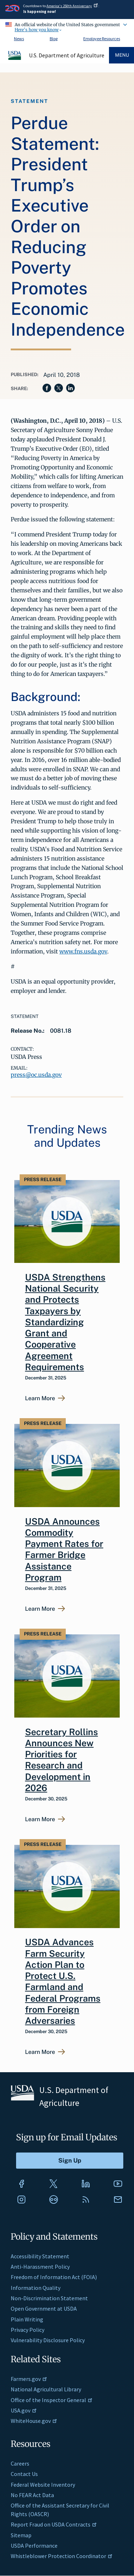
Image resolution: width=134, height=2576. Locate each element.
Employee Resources (101, 38)
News (19, 38)
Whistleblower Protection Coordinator (62, 2556)
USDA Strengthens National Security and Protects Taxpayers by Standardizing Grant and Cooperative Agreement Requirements (65, 1322)
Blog (54, 38)
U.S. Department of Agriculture (66, 55)
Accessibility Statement (40, 2256)
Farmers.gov (29, 2378)
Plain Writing (27, 2319)
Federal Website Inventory (43, 2484)
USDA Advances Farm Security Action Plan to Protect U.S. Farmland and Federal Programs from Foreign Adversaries (62, 1981)
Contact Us (24, 2473)
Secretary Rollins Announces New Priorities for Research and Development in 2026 (61, 1760)
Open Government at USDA (44, 2308)
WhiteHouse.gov (34, 2420)
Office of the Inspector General (52, 2400)
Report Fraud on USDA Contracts (54, 2524)
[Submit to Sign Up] (69, 2161)
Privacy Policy (27, 2329)
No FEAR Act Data (32, 2495)
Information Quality (35, 2287)
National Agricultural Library (46, 2389)
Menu (122, 55)
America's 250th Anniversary (72, 6)
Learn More (40, 1398)
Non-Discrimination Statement (49, 2298)
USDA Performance (34, 2545)
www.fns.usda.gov (83, 951)
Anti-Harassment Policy (40, 2266)
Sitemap (21, 2535)
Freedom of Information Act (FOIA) (54, 2277)
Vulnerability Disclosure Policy (48, 2340)
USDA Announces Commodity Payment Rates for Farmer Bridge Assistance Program (64, 1549)
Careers (20, 2463)
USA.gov (24, 2410)
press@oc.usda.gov (36, 1074)
